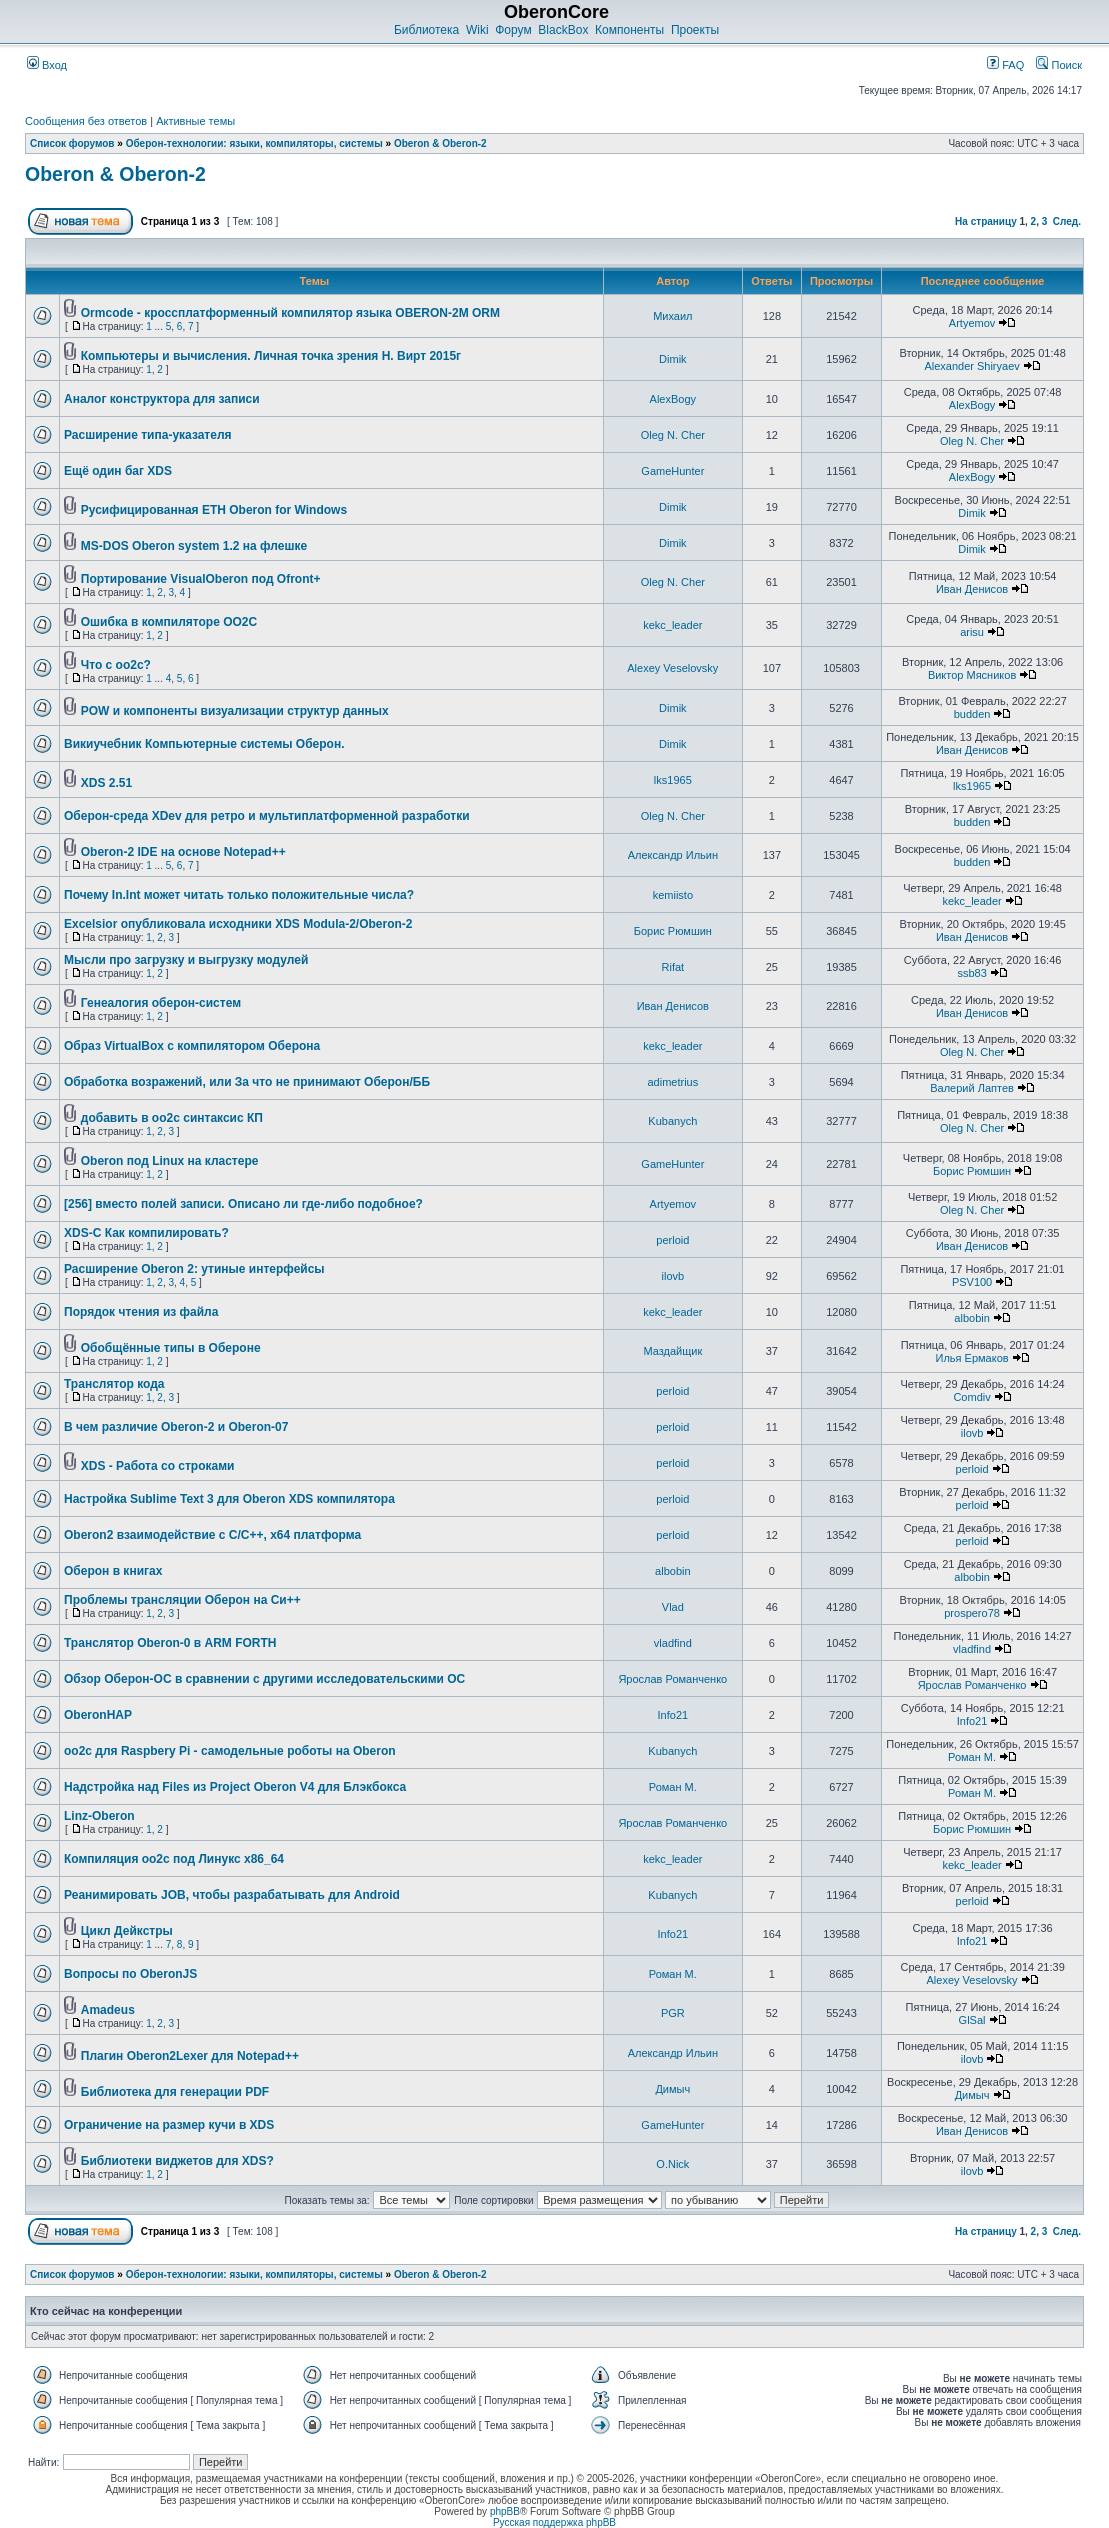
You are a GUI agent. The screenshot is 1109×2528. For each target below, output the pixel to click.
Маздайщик (672, 1351)
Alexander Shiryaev (971, 366)
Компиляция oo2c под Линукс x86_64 (174, 1859)
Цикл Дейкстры (127, 1931)
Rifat (673, 967)
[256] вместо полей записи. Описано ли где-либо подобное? (243, 1204)
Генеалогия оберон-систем (161, 1003)
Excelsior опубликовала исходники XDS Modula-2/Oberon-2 (238, 924)
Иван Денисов (972, 589)
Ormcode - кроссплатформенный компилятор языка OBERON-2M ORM (290, 313)
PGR (673, 2013)
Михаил (672, 316)
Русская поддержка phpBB (554, 2522)
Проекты (695, 30)
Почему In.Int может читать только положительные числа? (239, 895)
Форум (513, 30)
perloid (672, 1240)
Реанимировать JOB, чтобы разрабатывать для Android (232, 1895)
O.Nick (672, 2164)
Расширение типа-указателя (148, 435)
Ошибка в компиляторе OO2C (169, 622)
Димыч (672, 2089)
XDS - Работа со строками (158, 1466)
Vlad (673, 1607)
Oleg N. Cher (673, 435)
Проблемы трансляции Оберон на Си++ (182, 1600)
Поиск (1059, 65)
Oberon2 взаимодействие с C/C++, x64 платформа (212, 1535)
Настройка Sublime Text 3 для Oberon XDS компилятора (229, 1499)
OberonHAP (98, 1715)
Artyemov (972, 323)
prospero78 (972, 1613)
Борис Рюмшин (673, 931)
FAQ (1005, 65)
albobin (971, 1318)
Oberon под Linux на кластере (170, 1161)
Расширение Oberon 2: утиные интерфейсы (194, 1269)
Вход (47, 65)
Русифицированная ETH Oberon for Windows (214, 510)
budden (972, 714)
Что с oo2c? (116, 665)
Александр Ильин (673, 855)
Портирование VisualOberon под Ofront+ (201, 579)
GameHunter (672, 471)
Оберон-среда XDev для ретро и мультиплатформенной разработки (267, 816)
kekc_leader (672, 625)
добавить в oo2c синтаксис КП (172, 1118)
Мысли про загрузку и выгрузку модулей (186, 960)
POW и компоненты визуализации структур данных (235, 711)
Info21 (673, 1715)
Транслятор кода (114, 1384)
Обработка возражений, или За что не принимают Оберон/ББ (247, 1082)
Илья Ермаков (972, 1358)
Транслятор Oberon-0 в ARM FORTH (170, 1643)
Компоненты (629, 30)
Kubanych (672, 1121)
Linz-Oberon (99, 1816)
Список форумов (72, 143)
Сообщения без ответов (86, 121)
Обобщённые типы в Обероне (171, 1348)
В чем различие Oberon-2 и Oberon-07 (176, 1427)
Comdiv (971, 1397)
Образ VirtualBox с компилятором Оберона (192, 1046)
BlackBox (563, 30)
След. (1067, 221)
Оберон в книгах (113, 1571)
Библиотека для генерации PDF (175, 2092)
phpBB (505, 2511)
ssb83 (971, 973)
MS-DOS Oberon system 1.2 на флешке (194, 546)
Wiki (477, 30)
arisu (972, 632)
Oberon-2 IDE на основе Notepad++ (183, 852)
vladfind (673, 1643)
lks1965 (673, 780)
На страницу (986, 221)
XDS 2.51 (106, 783)
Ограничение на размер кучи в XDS (169, 2125)
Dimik (673, 359)
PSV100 (972, 1282)
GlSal (972, 2020)
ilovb (673, 1276)
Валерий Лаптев (972, 1088)
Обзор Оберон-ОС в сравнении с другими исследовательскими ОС (264, 1679)
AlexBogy (673, 399)
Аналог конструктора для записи (162, 399)
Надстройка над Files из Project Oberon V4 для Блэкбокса (235, 1787)
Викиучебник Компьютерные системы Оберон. (204, 744)
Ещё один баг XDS (118, 471)
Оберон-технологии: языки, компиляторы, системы (254, 143)
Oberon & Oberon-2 (440, 143)
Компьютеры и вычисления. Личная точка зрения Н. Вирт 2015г (271, 356)
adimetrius (672, 1082)
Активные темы (195, 121)
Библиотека (426, 30)
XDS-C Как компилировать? (146, 1233)
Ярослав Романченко (672, 1679)
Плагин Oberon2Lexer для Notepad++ (190, 2056)
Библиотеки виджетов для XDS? (177, 2161)
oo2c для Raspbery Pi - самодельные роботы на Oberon (230, 1751)
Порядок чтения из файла (141, 1312)
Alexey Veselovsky (672, 668)
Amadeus (108, 2010)
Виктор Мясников (972, 675)
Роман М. (972, 1757)
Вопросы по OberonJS (130, 1974)
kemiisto (673, 895)
